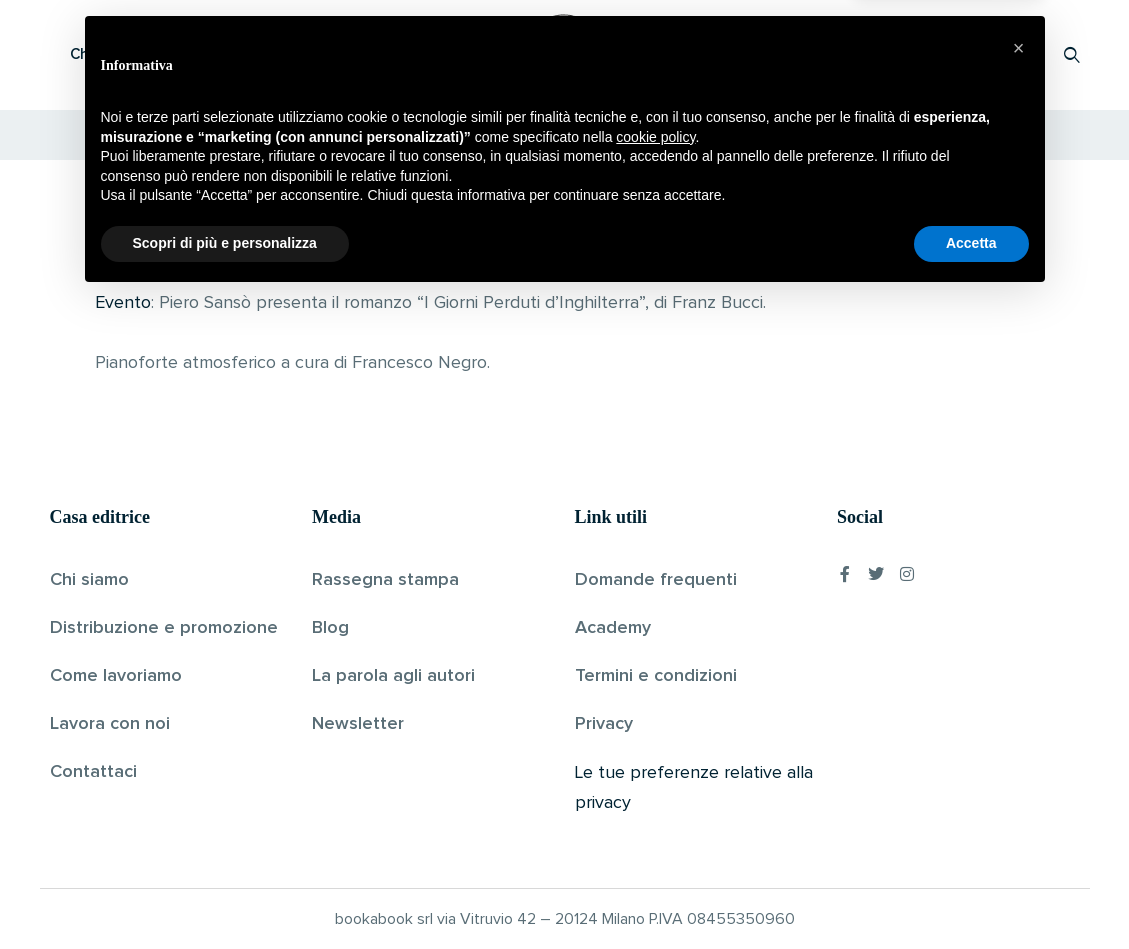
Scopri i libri (310, 54)
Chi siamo (89, 580)
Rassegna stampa (385, 580)
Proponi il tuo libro (913, 54)
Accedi (1020, 54)
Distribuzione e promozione (164, 628)
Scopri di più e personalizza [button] (225, 894)
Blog (330, 628)
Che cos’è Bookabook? (150, 54)
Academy (613, 628)
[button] (1019, 699)
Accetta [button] (971, 894)
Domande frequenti (656, 580)
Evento (123, 303)
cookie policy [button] (655, 788)
